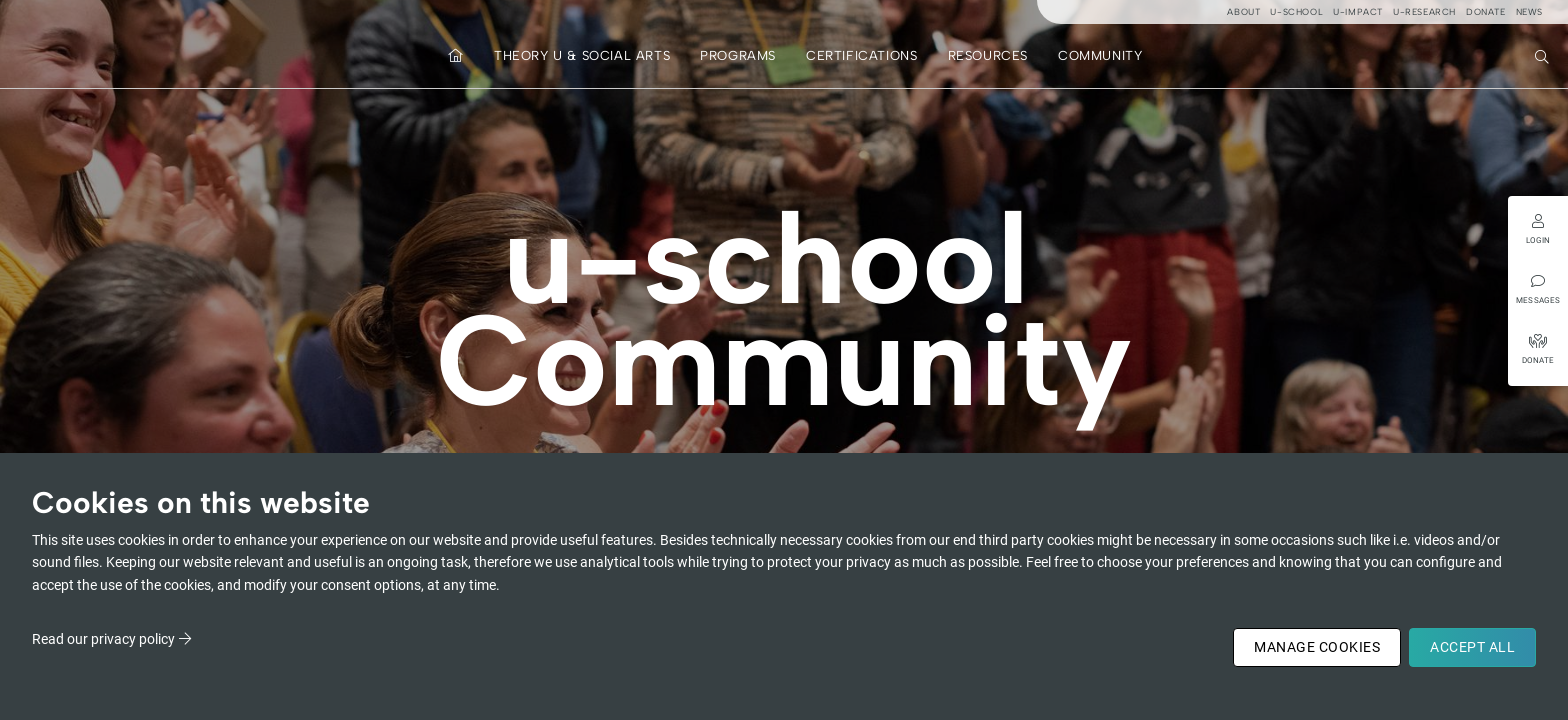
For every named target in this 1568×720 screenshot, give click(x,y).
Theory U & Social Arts (582, 55)
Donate (1486, 11)
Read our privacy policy (103, 639)
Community (1100, 55)
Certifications (861, 55)
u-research (1424, 11)
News (1529, 11)
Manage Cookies (1317, 647)
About (1243, 11)
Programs (738, 55)
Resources (988, 55)
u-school (1296, 11)
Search (1544, 55)
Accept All (1472, 647)
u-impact (1358, 11)
